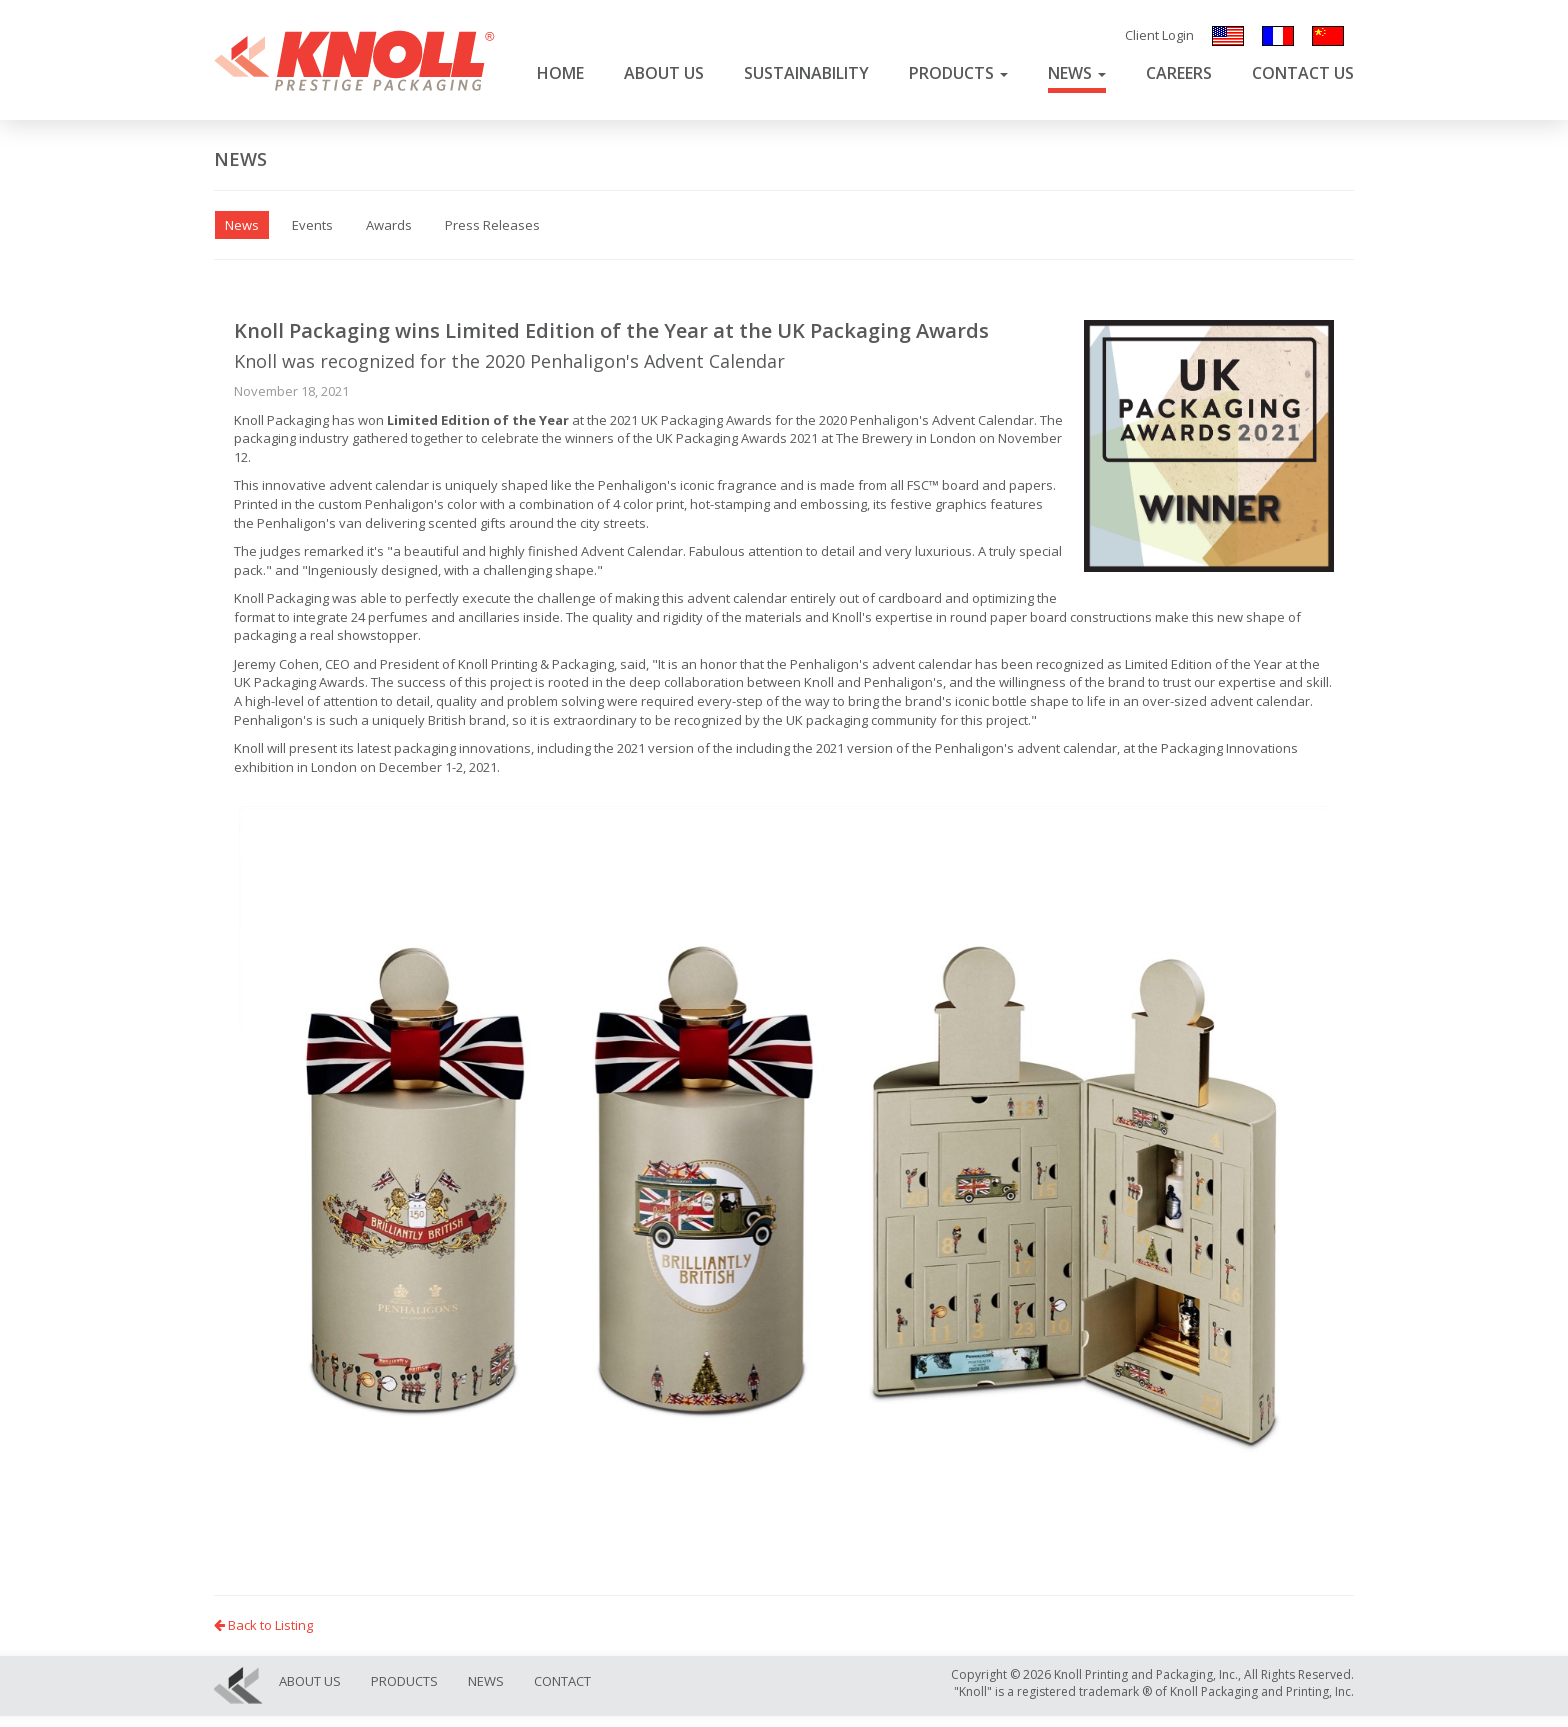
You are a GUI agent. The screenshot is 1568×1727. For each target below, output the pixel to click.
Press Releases (492, 225)
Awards (389, 225)
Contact (562, 1681)
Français (1278, 36)
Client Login (1159, 35)
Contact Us (1303, 73)
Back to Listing (263, 1625)
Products (958, 73)
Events (312, 225)
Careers (1179, 73)
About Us (664, 73)
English (1228, 36)
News (1077, 73)
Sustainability (806, 73)
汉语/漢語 (1328, 36)
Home (560, 73)
